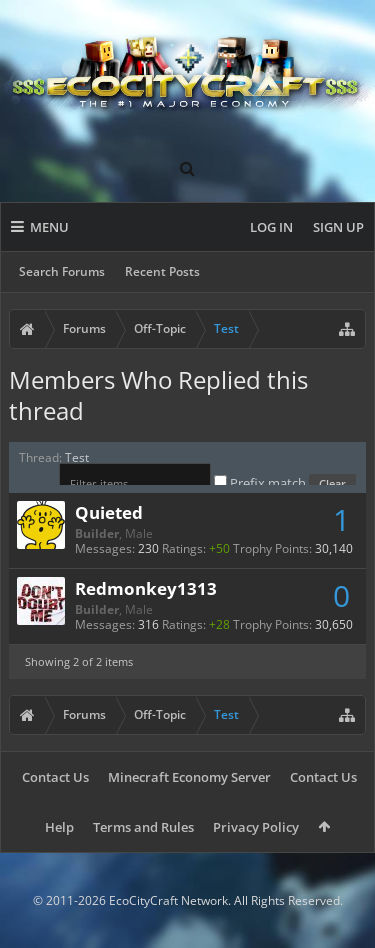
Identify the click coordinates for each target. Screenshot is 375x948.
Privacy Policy (256, 827)
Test (77, 457)
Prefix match (261, 483)
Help (59, 827)
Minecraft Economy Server (189, 777)
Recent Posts (162, 271)
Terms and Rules (143, 827)
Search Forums (62, 271)
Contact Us (55, 777)
